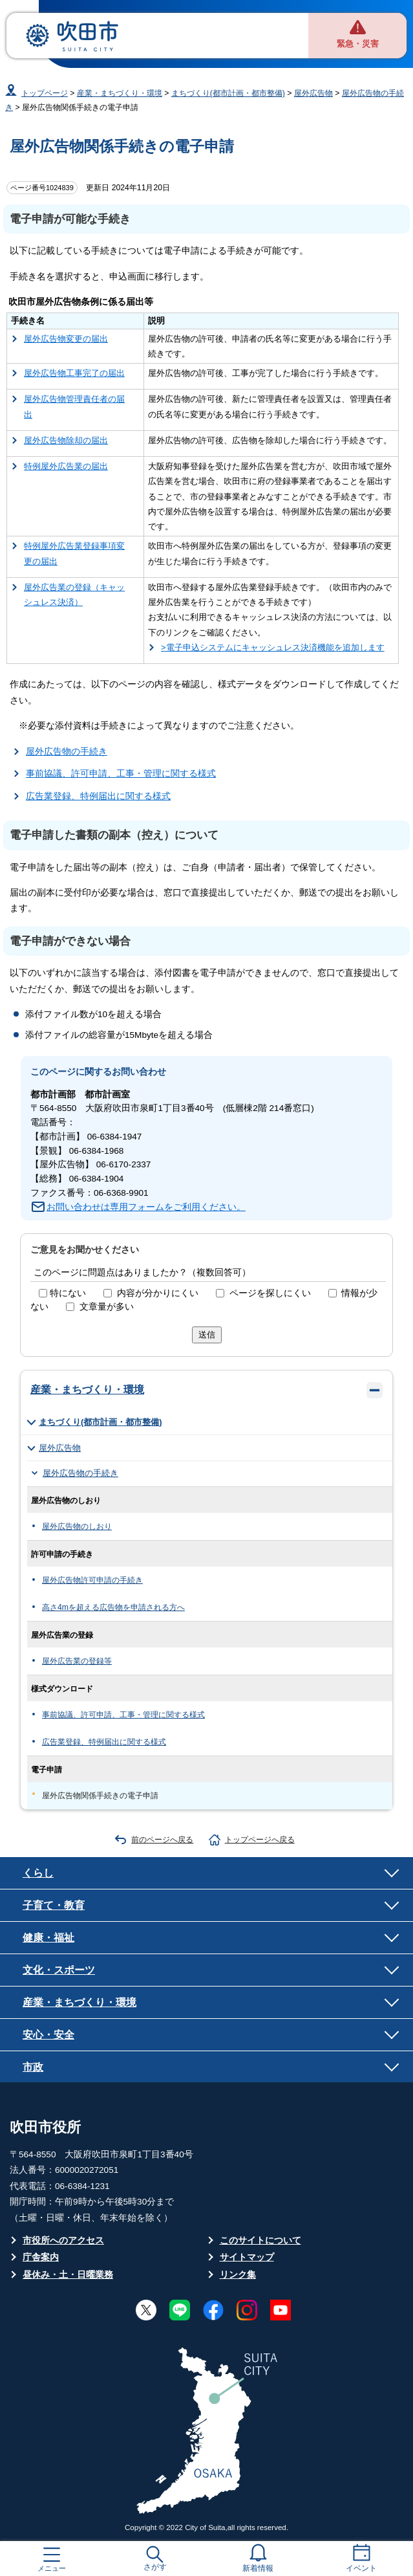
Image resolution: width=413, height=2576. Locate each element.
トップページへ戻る (260, 1839)
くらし (38, 1872)
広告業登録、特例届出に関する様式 (98, 796)
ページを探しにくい (270, 1293)
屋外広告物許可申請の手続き (92, 1580)
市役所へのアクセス (63, 2240)
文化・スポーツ (59, 1970)
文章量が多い (106, 1307)
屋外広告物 (313, 93)
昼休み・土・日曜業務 (68, 2275)
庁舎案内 (41, 2257)
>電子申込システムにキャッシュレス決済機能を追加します (273, 647)
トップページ (44, 93)
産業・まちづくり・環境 (119, 93)
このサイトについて (260, 2240)
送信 (206, 1334)
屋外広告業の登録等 (77, 1661)
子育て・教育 (54, 1905)
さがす (155, 2567)
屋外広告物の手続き (66, 751)
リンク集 (238, 2275)
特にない (68, 1293)
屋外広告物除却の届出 (66, 440)
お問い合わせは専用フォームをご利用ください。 (146, 1207)
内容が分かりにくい (157, 1293)
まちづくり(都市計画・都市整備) (228, 93)
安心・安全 (48, 2034)
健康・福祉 (48, 1937)
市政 (33, 2067)
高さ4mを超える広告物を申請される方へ (113, 1607)
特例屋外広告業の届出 (66, 466)
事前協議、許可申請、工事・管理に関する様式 (121, 773)
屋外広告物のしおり (77, 1526)
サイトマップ (247, 2257)
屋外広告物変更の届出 (66, 339)
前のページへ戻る (162, 1839)
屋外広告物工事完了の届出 (74, 373)
